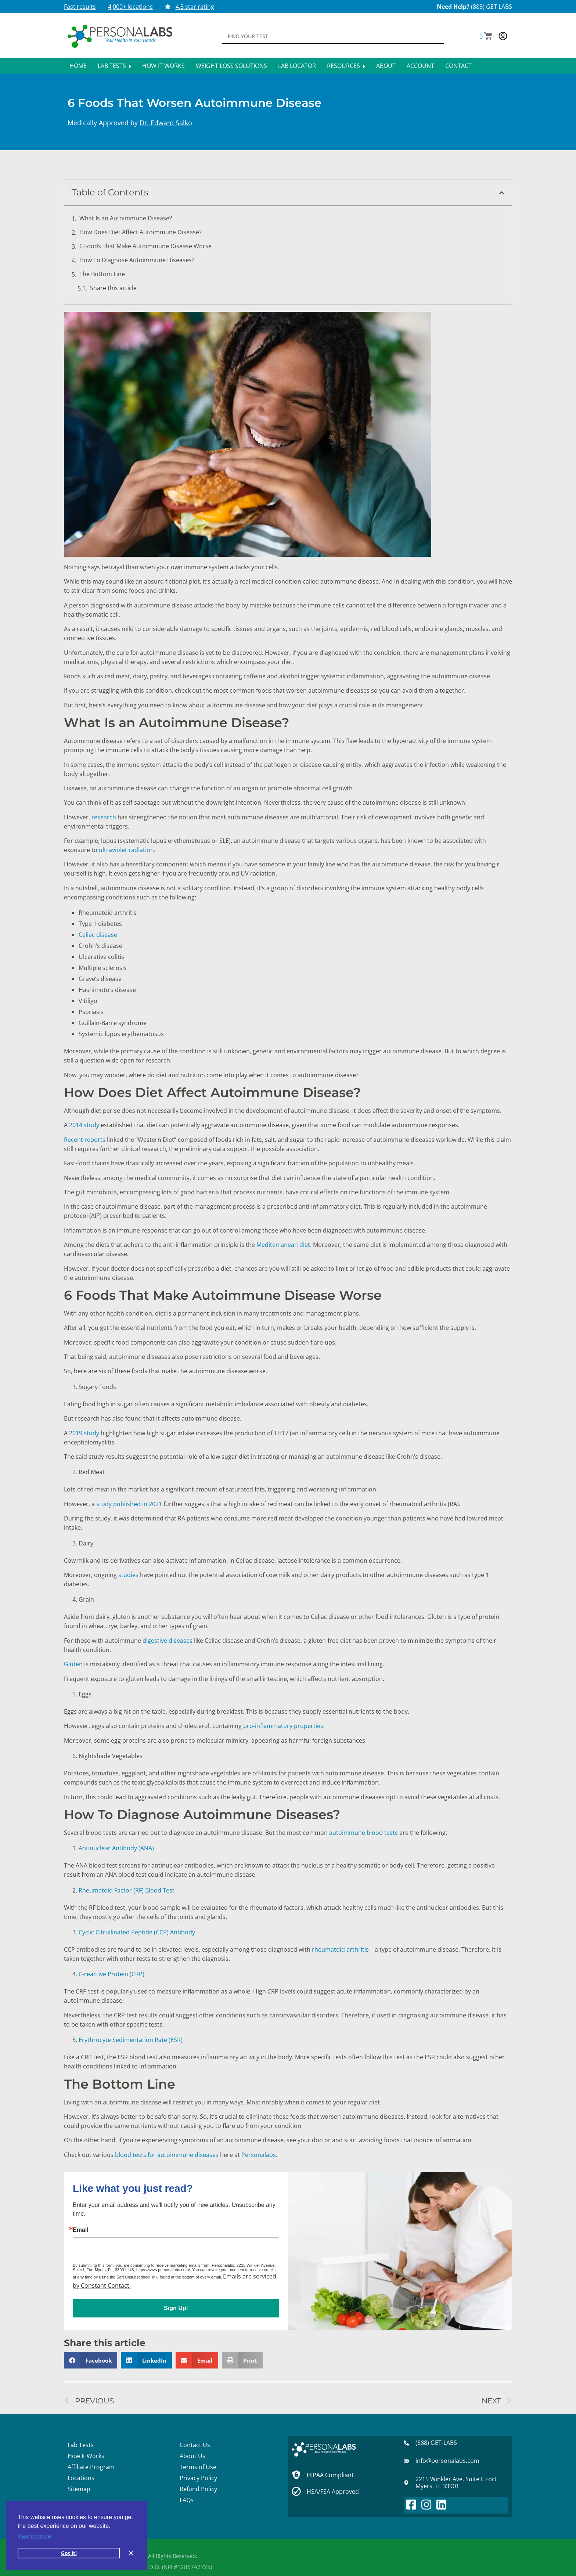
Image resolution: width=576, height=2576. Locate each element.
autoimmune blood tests (363, 1833)
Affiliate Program (91, 2467)
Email (81, 2230)
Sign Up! (176, 2308)
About (386, 66)
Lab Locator (297, 66)
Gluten (73, 1664)
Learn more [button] (35, 2536)
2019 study (84, 1433)
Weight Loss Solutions (231, 66)
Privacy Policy (198, 2478)
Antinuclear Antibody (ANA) (116, 1848)
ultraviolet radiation (126, 850)
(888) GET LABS (491, 7)
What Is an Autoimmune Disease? (126, 218)
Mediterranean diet (283, 1245)
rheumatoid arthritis (340, 1949)
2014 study (84, 1125)
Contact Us (195, 2445)
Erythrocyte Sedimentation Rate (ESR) (131, 2040)
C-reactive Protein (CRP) (111, 1974)
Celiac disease (98, 935)
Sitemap (79, 2489)
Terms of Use (198, 2467)
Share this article (113, 288)
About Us (192, 2456)
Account (420, 66)
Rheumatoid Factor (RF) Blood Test (127, 1890)
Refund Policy (198, 2489)
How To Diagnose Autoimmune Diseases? (137, 260)
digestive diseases (167, 1641)
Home (78, 66)
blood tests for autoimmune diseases (167, 2155)
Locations (81, 2478)
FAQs (187, 2500)
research (103, 817)
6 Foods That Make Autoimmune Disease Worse (146, 246)
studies (128, 1575)
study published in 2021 (129, 1504)
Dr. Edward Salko (166, 122)
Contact (458, 66)
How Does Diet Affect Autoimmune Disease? (141, 232)
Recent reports (84, 1140)
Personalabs (258, 2155)
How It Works (163, 66)
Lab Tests (114, 66)
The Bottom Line (102, 274)
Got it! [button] (69, 2553)
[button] (486, 36)
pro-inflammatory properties (283, 1726)
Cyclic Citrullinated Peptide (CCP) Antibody (137, 1932)
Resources (346, 66)
